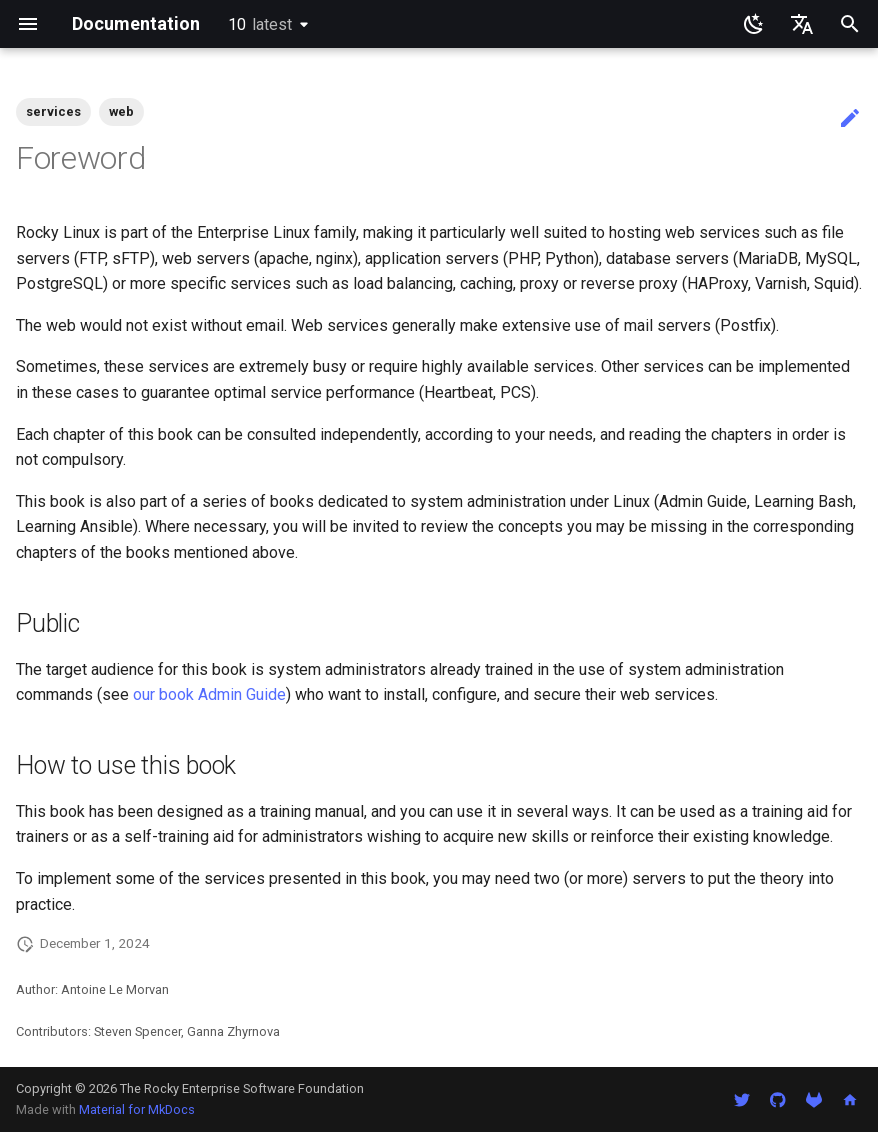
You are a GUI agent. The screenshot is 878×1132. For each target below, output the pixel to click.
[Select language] (802, 24)
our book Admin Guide (209, 694)
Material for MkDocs (137, 1109)
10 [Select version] (260, 24)
